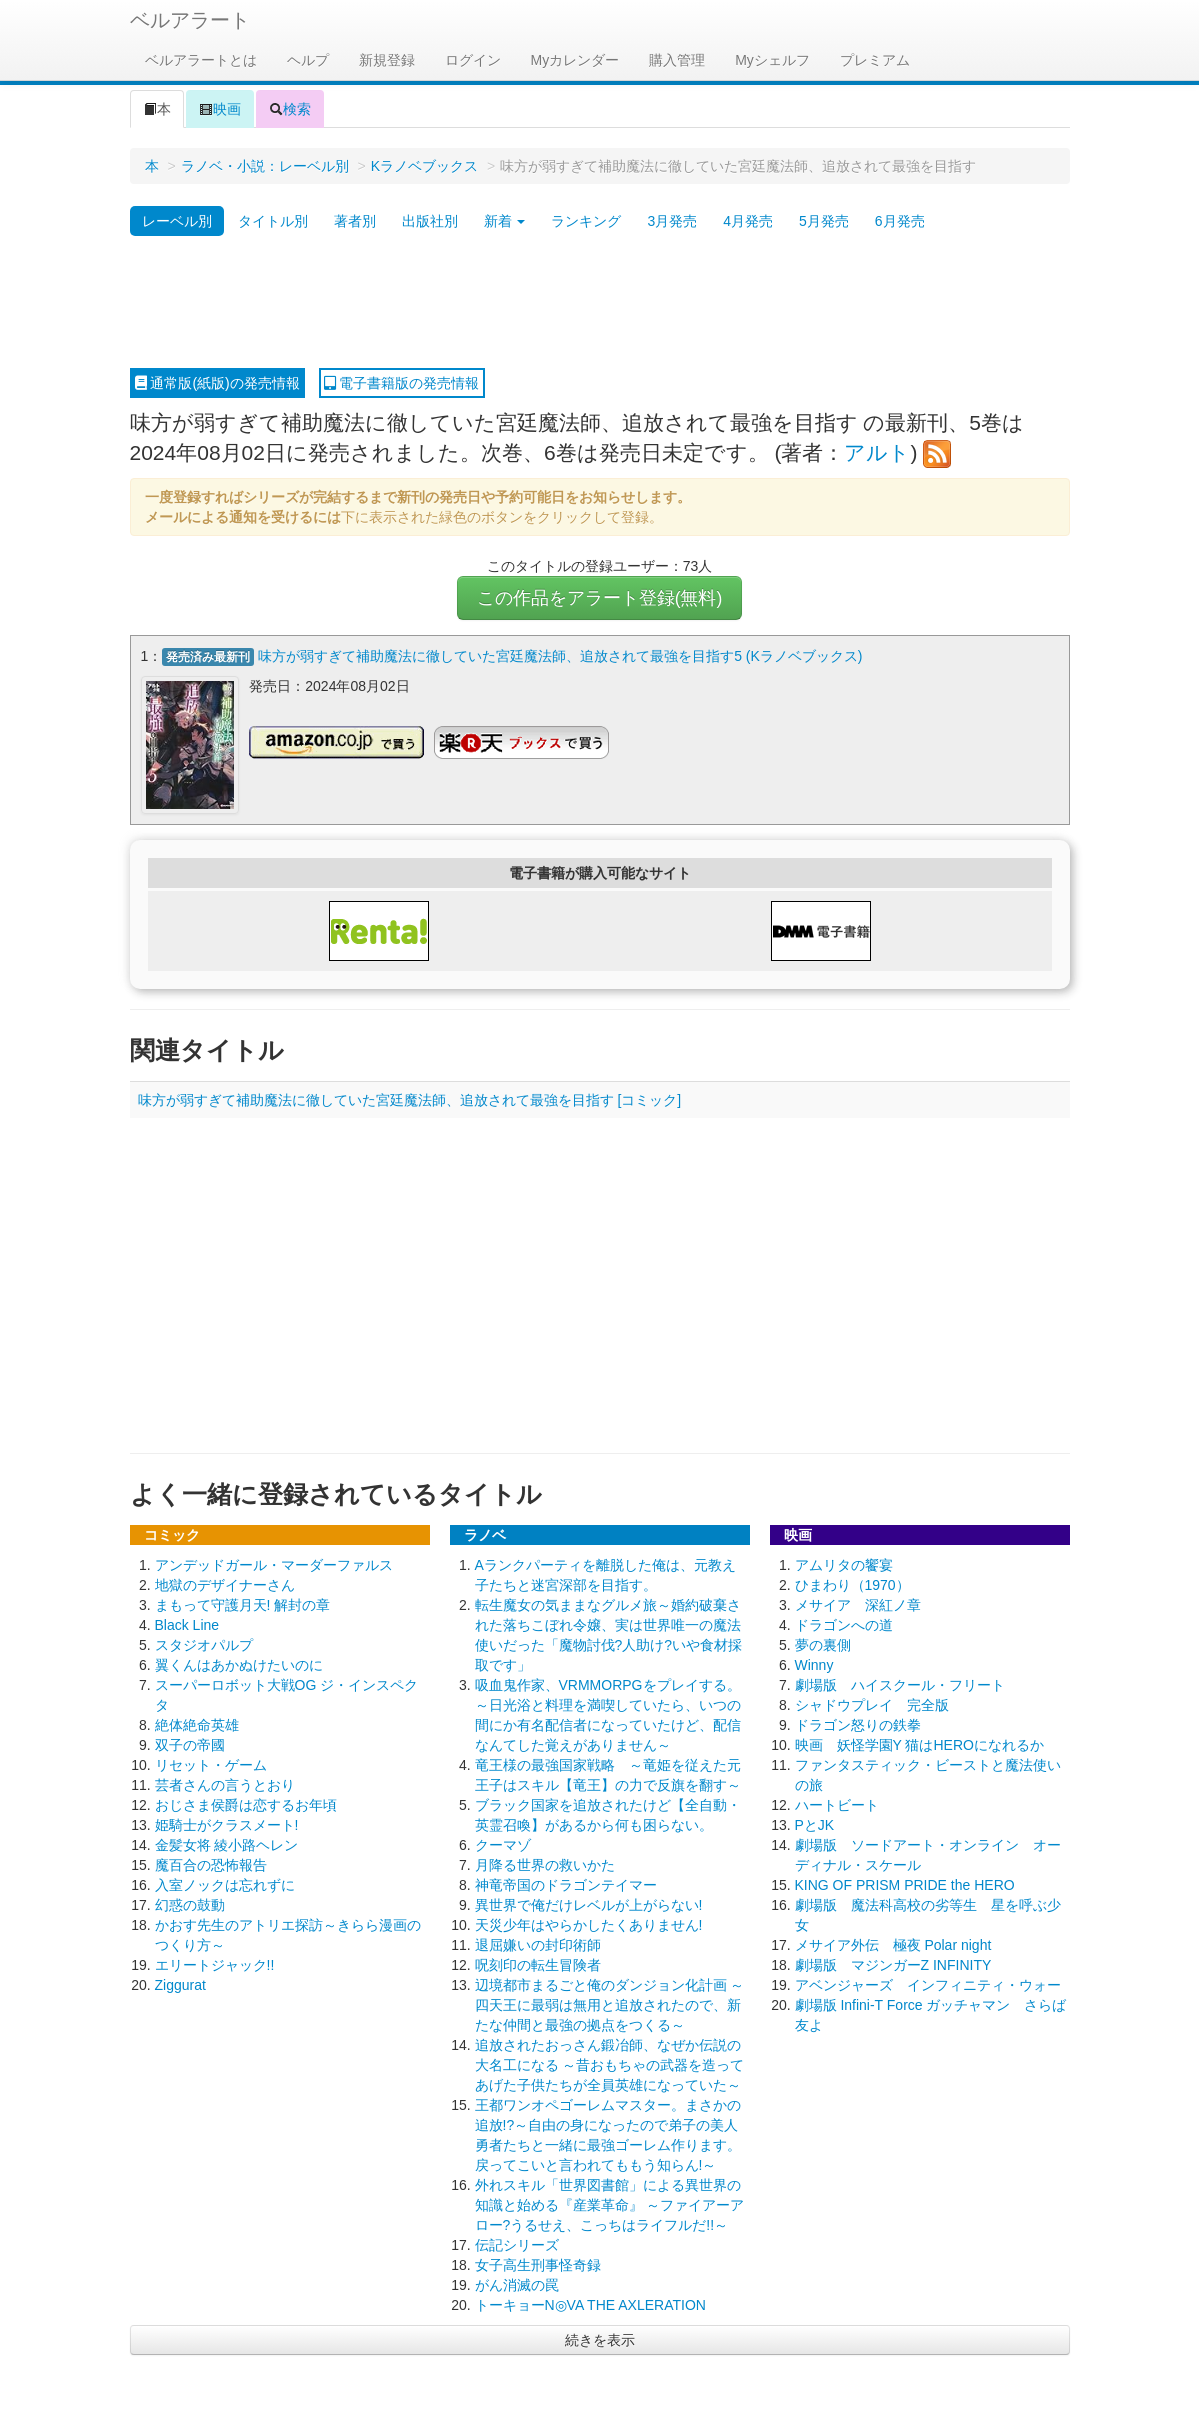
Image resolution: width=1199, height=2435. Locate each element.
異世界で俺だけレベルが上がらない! (589, 1905)
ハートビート (837, 1805)
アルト (877, 452)
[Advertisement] (600, 303)
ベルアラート (190, 20)
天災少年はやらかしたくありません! (589, 1925)
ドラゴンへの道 (844, 1625)
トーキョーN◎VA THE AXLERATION (590, 2305)
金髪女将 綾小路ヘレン (227, 1845)
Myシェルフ (772, 60)
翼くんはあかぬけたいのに (239, 1665)
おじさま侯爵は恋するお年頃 (246, 1805)
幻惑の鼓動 (190, 1905)
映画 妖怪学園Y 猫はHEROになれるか (919, 1745)
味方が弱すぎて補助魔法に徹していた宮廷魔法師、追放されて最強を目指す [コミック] (410, 1100)
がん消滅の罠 (517, 2285)
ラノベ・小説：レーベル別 (265, 166)
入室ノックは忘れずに (225, 1885)
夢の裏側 (823, 1645)
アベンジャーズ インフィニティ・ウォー (928, 1985)
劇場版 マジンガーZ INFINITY (893, 1965)
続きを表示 (600, 2340)
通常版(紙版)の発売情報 (217, 383)
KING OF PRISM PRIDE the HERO (905, 1885)
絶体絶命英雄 (197, 1725)
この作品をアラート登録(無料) (600, 598)
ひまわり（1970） (852, 1585)
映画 (220, 109)
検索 (290, 109)
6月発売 (900, 221)
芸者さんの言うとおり (225, 1785)
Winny (814, 1665)
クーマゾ (503, 1845)
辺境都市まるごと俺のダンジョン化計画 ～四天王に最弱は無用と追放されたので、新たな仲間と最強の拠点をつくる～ (610, 2005)
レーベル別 (177, 221)
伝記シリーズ (517, 2245)
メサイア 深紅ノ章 (858, 1605)
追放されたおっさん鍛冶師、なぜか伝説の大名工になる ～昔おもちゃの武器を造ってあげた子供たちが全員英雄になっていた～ (610, 2065)
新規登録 (387, 60)
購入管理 (677, 60)
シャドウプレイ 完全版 (872, 1705)
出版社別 (430, 221)
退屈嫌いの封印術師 (538, 1945)
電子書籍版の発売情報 (402, 383)
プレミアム (875, 60)
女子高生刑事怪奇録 (538, 2265)
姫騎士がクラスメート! (227, 1825)
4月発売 (748, 221)
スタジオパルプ (204, 1645)
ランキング (586, 221)
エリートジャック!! (215, 1965)
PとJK (815, 1825)
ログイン (473, 60)
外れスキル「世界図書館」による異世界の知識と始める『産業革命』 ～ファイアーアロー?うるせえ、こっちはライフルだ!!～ (610, 2205)
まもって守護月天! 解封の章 (243, 1605)
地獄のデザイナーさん (225, 1585)
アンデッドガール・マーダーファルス (274, 1565)
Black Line (187, 1625)
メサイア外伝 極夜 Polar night (893, 1945)
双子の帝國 (190, 1745)
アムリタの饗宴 (844, 1565)
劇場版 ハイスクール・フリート (900, 1685)
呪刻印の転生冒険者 (538, 1965)
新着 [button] (505, 221)
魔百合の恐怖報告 (211, 1865)
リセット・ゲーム (211, 1765)
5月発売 (824, 221)
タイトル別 (273, 221)
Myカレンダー (575, 60)
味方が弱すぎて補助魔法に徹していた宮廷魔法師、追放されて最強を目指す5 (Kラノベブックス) (560, 656)
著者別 (355, 221)
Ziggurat (180, 1985)
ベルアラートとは (201, 60)
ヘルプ (308, 60)
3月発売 (672, 221)
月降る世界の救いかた (545, 1865)
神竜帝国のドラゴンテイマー (566, 1885)
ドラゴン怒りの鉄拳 (858, 1725)
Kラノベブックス (424, 166)
